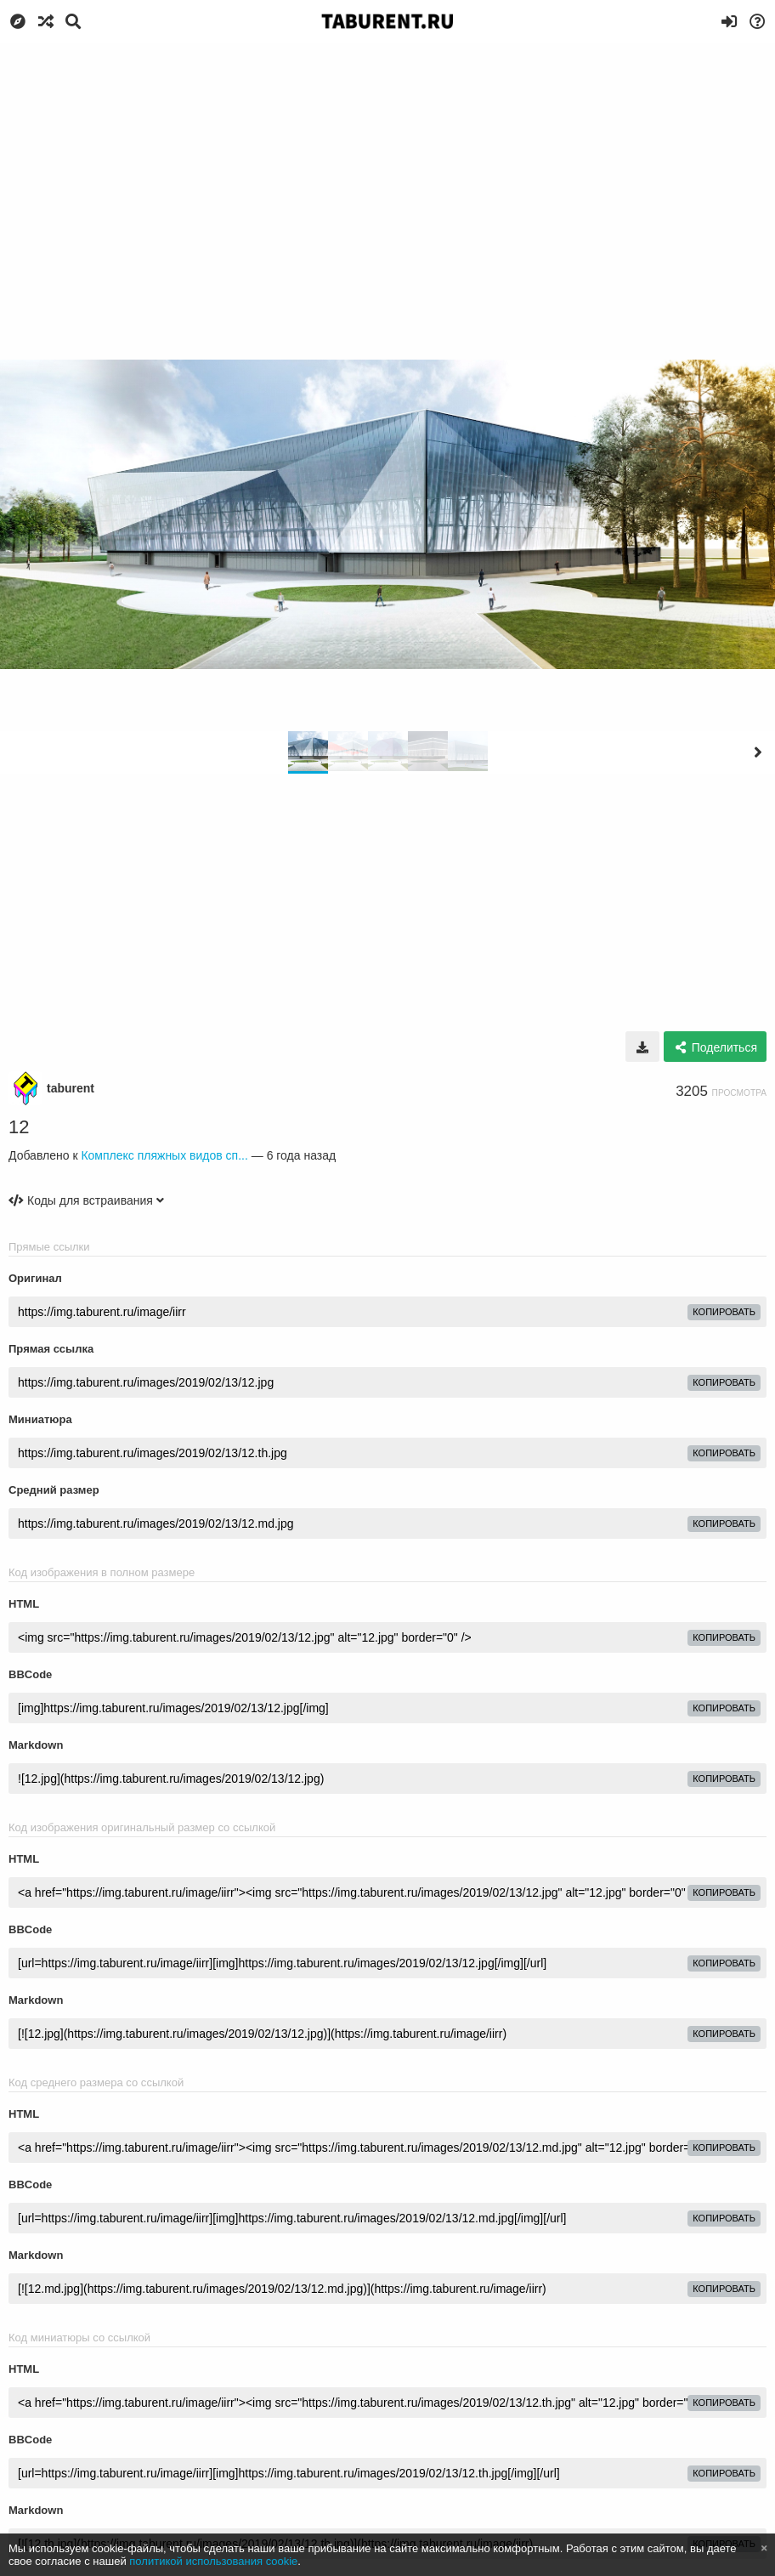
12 (18, 1127)
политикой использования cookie (213, 2561)
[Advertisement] (387, 170)
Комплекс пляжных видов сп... (164, 1155)
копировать (724, 1312)
